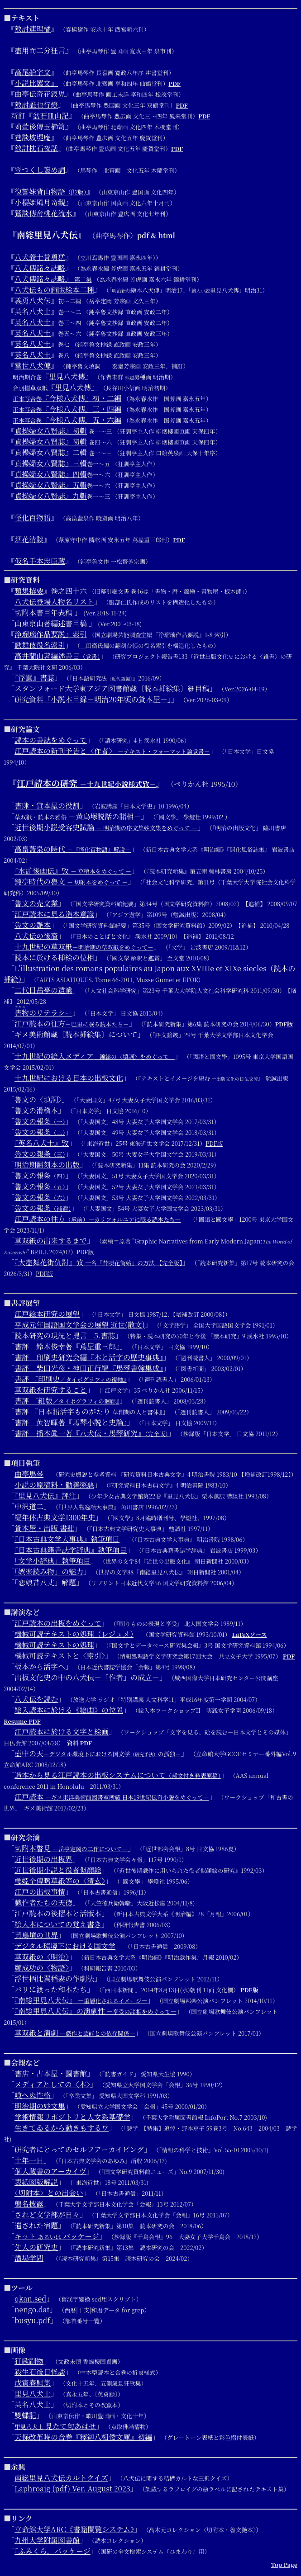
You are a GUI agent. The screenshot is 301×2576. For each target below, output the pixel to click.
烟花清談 (28, 539)
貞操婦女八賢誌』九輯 (50, 496)
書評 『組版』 (66, 1400)
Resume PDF (22, 1721)
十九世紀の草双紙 (83, 946)
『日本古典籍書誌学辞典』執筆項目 (70, 1550)
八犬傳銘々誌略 (39, 268)
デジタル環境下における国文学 (64, 1946)
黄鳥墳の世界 (36, 1935)
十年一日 (28, 2160)
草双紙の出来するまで (50, 1240)
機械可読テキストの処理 (54, 1645)
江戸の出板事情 (39, 1891)
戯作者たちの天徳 (43, 1902)
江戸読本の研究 (86, 783)
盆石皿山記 (51, 115)
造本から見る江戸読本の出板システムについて (117, 1775)
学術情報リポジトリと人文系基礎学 (72, 2117)
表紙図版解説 (36, 2182)
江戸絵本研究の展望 (47, 1314)
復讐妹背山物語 (50, 191)
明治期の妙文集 (39, 2106)
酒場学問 (28, 2258)
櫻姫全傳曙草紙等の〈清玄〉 (59, 1881)
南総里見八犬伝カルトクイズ (61, 2477)
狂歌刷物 (28, 2361)
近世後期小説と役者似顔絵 (57, 1870)
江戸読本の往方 (71, 1023)
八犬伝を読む (36, 1699)
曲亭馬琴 (28, 1474)
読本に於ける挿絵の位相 (54, 957)
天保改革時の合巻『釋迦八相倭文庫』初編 (83, 2437)
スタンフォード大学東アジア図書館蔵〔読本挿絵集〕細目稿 (112, 688)
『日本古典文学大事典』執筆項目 (66, 1539)
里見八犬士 (32, 2393)
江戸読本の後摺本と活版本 (57, 1913)
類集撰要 (28, 591)
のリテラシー (43, 1012)
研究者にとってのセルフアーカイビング (79, 2149)
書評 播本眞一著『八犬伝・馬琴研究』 (91, 1433)
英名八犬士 (32, 311)
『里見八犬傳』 (52, 376)
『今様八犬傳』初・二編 (67, 398)
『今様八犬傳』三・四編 (67, 409)
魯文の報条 (39, 1121)
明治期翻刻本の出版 (47, 1164)
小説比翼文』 (36, 83)
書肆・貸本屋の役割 (47, 805)
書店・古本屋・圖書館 (50, 2073)
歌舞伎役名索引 (39, 645)
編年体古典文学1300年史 (54, 1517)
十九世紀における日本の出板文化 (68, 1078)
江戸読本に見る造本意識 (54, 914)
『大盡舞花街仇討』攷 (98, 1262)
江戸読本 (111, 1796)
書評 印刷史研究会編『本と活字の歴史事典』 (88, 1357)
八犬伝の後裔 (36, 936)
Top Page (284, 2564)
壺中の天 (97, 1753)
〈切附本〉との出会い (48, 2193)
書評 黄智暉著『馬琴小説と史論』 (70, 1422)
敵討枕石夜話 (36, 148)
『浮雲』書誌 (34, 677)
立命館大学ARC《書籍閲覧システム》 (74, 2529)
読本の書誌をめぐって (50, 740)
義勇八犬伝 (32, 300)
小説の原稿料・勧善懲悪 (54, 1484)
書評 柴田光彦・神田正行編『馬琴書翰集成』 (88, 1368)
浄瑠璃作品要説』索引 (50, 634)
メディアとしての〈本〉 (52, 2084)
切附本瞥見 (71, 1848)
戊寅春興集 (32, 2382)
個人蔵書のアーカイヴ (50, 2171)
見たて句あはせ (55, 2426)
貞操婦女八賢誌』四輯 (50, 474)
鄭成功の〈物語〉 (41, 1967)
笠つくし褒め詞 (39, 170)
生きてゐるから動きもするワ (61, 2127)
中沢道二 (28, 1506)
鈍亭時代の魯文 (71, 881)
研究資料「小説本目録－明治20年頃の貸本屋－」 (92, 699)
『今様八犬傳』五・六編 (67, 420)
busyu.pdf (32, 2320)
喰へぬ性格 (32, 2095)
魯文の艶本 (32, 925)
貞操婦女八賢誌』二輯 (50, 452)
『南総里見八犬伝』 (80, 2000)
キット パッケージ (56, 2236)
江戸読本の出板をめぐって (57, 1623)
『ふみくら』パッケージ (52, 2551)
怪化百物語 (32, 517)
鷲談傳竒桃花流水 (43, 213)
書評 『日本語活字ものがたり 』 (88, 1411)
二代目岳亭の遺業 (43, 990)
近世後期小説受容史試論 (105, 827)
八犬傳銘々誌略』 (53, 279)
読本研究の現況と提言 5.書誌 (64, 1335)
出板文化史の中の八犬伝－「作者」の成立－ (86, 1677)
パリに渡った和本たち (50, 1989)
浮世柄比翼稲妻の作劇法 (54, 1978)
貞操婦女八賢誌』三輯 (50, 463)
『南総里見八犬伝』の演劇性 (95, 2011)
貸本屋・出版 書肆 (44, 1528)
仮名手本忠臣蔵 (39, 561)
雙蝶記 (25, 2415)
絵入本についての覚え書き (57, 1924)
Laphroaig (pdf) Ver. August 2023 (72, 2488)
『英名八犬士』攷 (41, 1143)
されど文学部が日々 (47, 2214)
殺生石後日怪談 (39, 2372)
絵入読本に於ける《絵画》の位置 (68, 1710)
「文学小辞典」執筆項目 (52, 1560)
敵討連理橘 (32, 29)
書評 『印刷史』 (70, 1379)
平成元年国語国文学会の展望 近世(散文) (79, 1324)
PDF (174, 83)
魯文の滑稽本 (36, 1110)
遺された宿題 (36, 2225)
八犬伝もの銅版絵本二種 (54, 289)
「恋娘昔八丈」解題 (45, 1582)
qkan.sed (30, 2298)
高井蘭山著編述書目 (57, 656)
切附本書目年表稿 (44, 612)
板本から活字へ (39, 1666)
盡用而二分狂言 (39, 50)
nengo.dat (31, 2309)
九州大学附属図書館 (47, 2540)
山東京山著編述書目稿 (51, 623)
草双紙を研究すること (50, 1390)
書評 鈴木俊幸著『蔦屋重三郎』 (66, 1346)
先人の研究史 (36, 2247)
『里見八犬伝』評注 (45, 1495)
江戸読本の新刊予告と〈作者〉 (112, 751)
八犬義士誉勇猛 (39, 257)
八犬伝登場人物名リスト (54, 601)
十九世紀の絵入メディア (94, 1056)
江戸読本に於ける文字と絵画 (61, 1731)
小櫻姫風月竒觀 (39, 202)
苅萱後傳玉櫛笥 (39, 126)
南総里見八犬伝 (47, 234)
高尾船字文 (32, 72)
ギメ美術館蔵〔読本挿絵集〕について (75, 1034)
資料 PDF (79, 1743)
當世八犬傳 (32, 365)
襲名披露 (28, 2203)
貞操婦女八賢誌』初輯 (50, 430)
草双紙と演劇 (74, 2033)
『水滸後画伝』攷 (72, 870)
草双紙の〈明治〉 (41, 1957)
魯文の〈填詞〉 (38, 1099)
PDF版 (283, 1024)
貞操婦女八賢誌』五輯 (50, 485)
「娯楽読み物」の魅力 (48, 1571)
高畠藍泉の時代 (72, 849)
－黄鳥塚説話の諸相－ (77, 816)
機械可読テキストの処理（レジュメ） (74, 1634)
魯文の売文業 (36, 903)
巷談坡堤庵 (32, 137)
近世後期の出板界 (43, 1859)
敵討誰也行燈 (36, 104)
